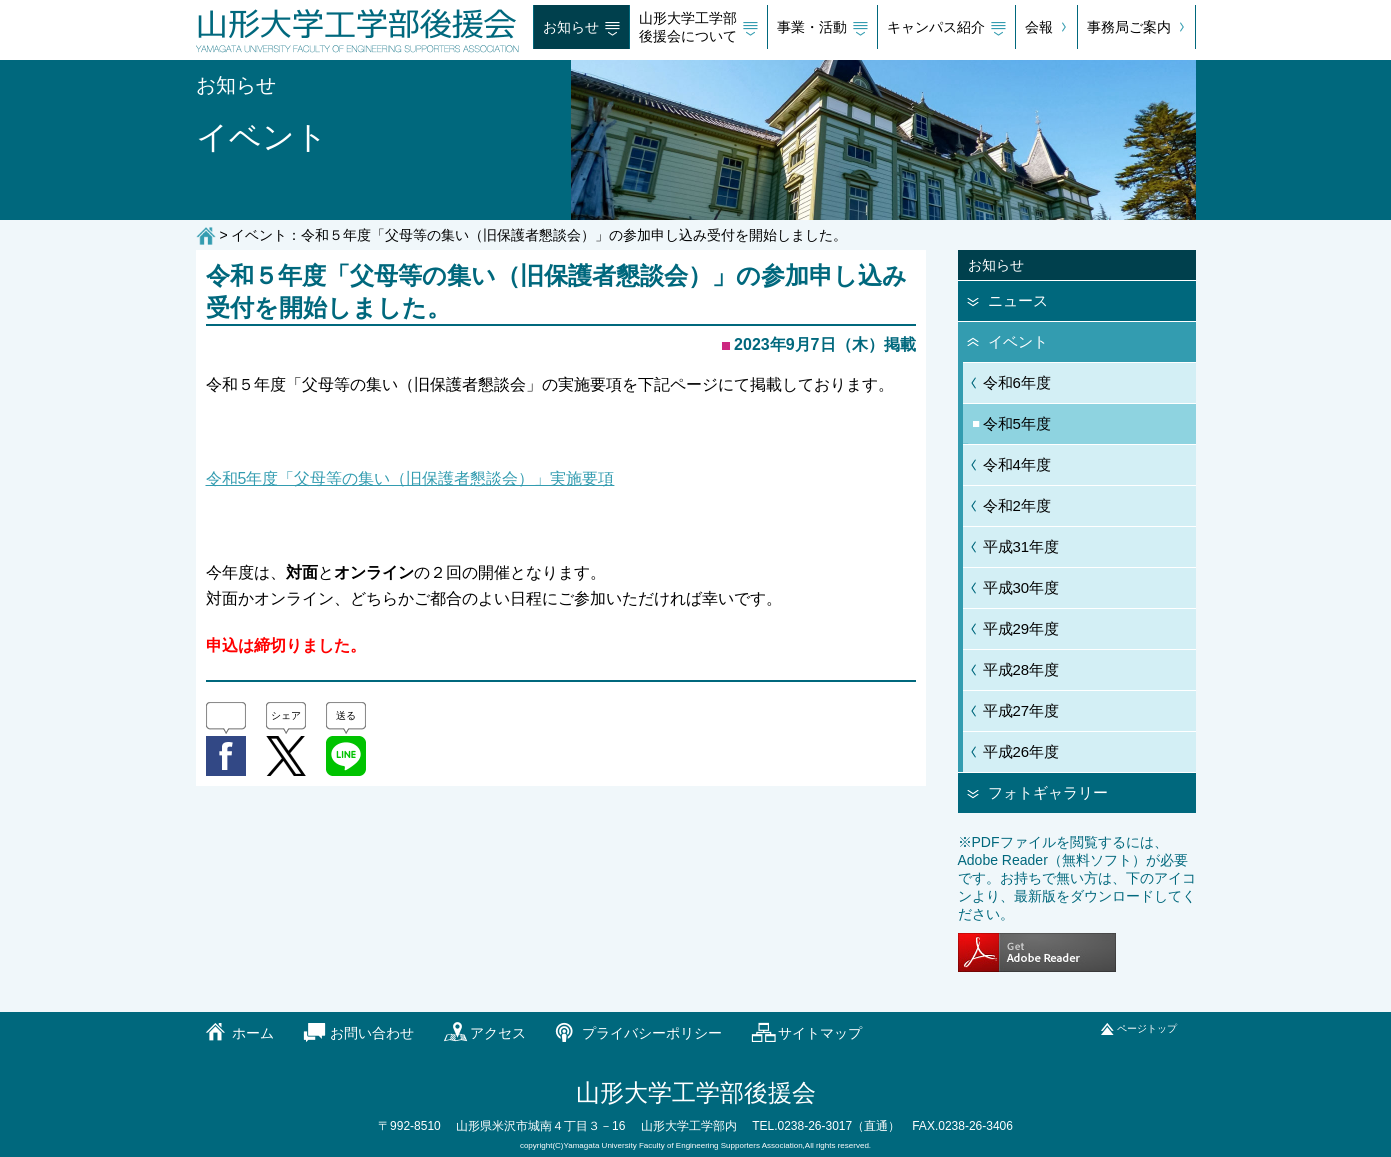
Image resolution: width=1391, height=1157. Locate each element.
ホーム (253, 1033)
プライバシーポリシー (652, 1033)
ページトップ (1147, 1028)
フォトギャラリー (1048, 792)
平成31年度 (1021, 546)
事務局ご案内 (1129, 27)
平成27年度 (1021, 710)
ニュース (1018, 300)
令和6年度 (1017, 382)
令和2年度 (1017, 505)
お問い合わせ (372, 1033)
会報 (1039, 27)
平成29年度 (1021, 628)
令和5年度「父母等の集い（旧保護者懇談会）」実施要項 (410, 478)
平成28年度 (1021, 669)
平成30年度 (1021, 587)
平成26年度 (1021, 751)
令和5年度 (1017, 423)
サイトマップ (820, 1033)
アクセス (498, 1033)
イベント (1018, 341)
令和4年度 (1017, 464)
